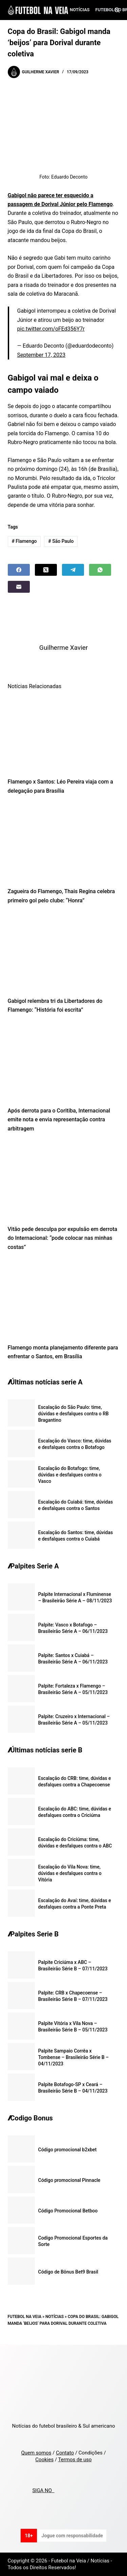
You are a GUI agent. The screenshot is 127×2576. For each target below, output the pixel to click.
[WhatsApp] (100, 570)
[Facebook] (19, 570)
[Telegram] (73, 570)
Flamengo (24, 541)
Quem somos (36, 2453)
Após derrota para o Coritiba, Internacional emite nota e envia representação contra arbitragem (59, 1119)
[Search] (117, 10)
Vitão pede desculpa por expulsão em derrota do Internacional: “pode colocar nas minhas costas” (63, 1238)
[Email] (19, 587)
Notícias (80, 9)
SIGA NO (43, 2490)
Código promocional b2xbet (67, 2149)
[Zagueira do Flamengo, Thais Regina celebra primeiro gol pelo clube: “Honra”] (64, 843)
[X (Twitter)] (46, 570)
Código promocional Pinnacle (69, 2180)
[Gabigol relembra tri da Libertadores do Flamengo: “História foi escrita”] (64, 952)
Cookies (44, 2460)
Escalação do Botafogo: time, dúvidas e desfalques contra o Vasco (70, 1475)
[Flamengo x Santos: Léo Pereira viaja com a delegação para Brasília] (64, 733)
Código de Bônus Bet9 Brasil (68, 2272)
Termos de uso (75, 2460)
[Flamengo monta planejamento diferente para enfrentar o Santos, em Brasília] (64, 1299)
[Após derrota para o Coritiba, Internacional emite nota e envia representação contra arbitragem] (64, 1062)
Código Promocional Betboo (68, 2210)
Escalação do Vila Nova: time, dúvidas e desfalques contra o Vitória (70, 1873)
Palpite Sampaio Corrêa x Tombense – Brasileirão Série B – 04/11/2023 (73, 2057)
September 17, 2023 (41, 355)
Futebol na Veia (25, 2316)
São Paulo (60, 541)
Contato (65, 2453)
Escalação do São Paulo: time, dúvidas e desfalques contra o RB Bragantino (73, 1413)
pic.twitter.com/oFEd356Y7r (51, 329)
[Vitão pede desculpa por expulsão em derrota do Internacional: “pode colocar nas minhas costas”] (64, 1180)
